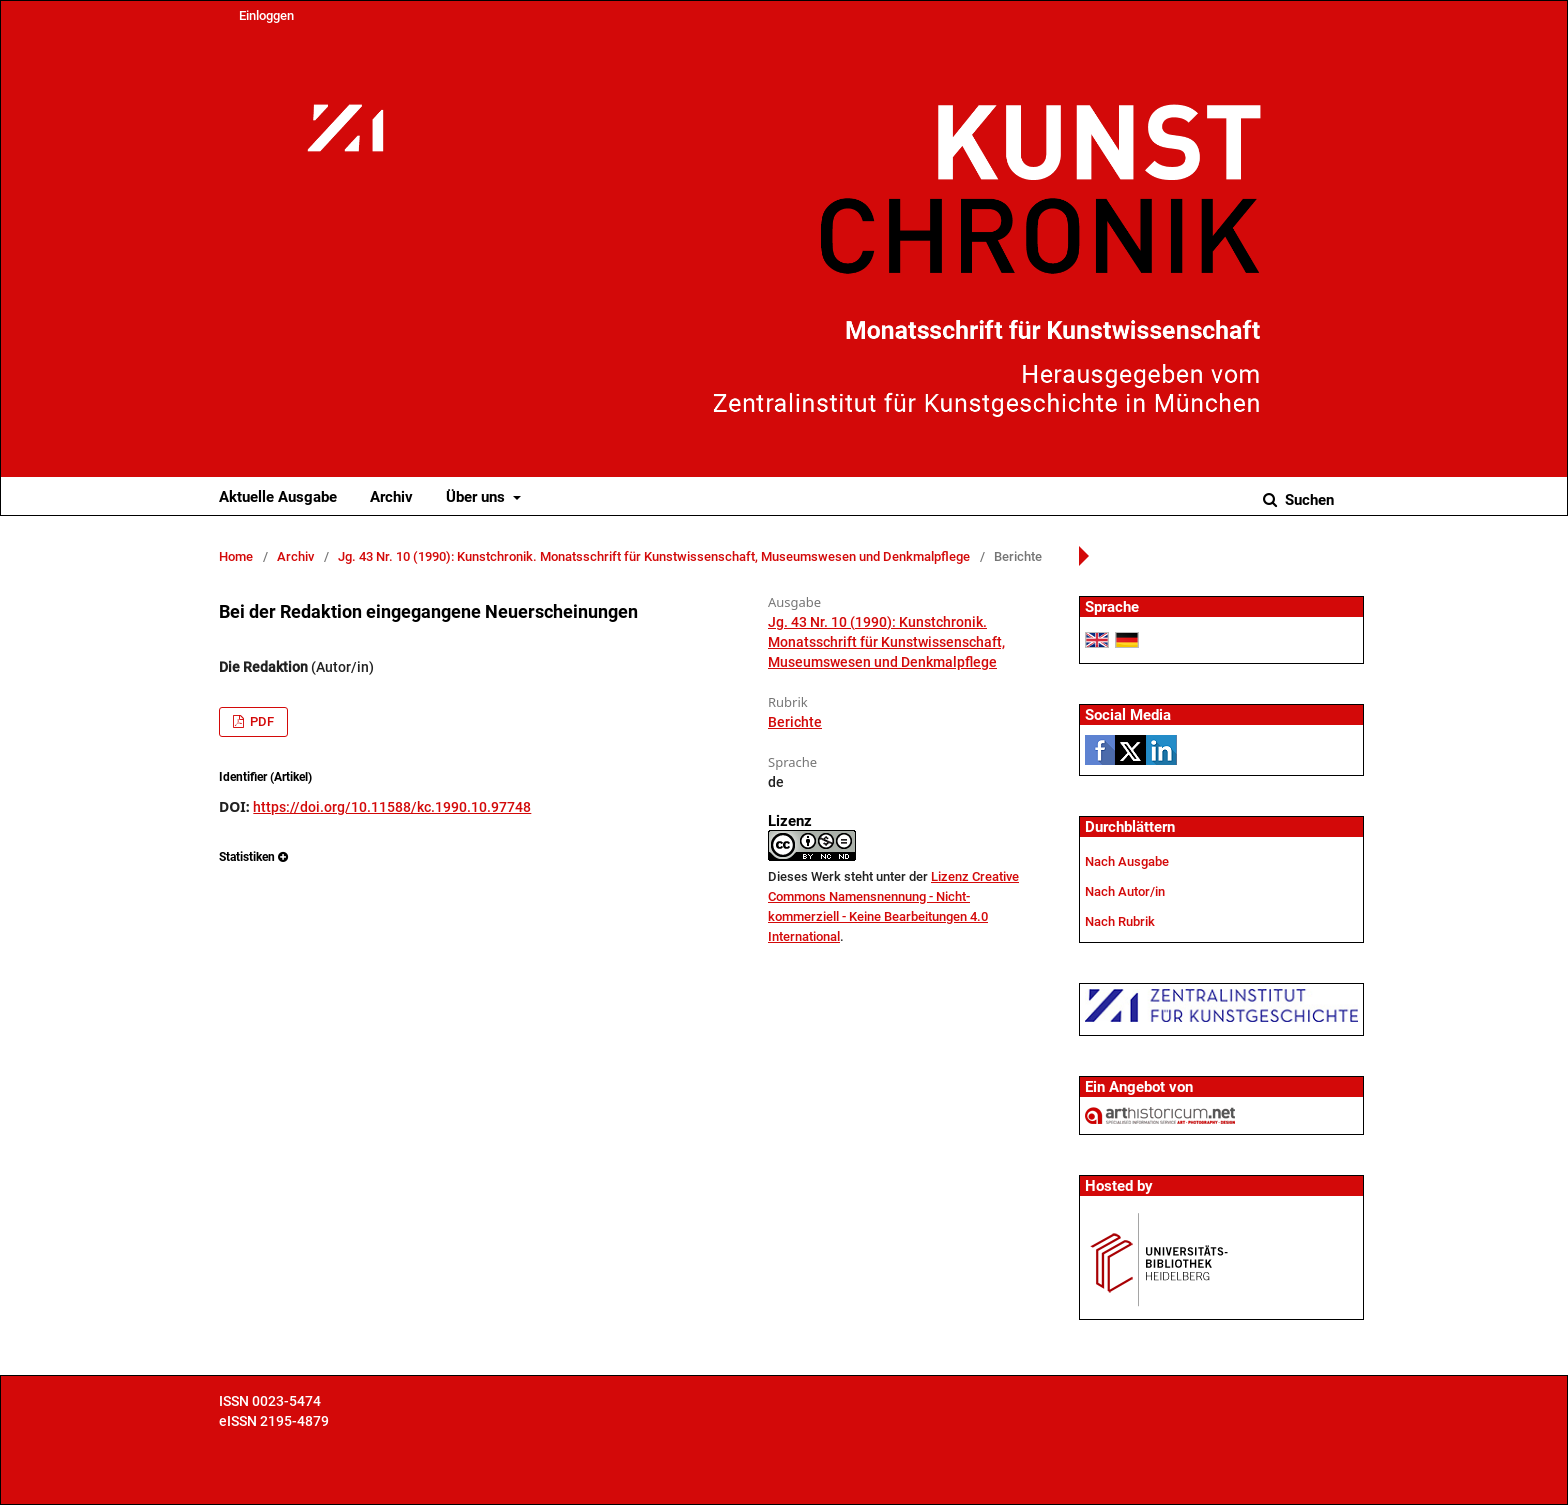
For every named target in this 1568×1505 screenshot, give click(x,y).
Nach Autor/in (1125, 891)
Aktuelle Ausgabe (278, 497)
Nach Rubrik (1120, 921)
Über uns (477, 497)
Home (236, 556)
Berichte (795, 722)
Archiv (391, 497)
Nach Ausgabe (1127, 861)
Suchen (1307, 500)
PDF (260, 721)
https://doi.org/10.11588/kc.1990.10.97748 (392, 807)
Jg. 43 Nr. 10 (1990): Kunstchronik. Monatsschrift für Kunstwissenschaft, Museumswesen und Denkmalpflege (654, 556)
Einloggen (266, 15)
